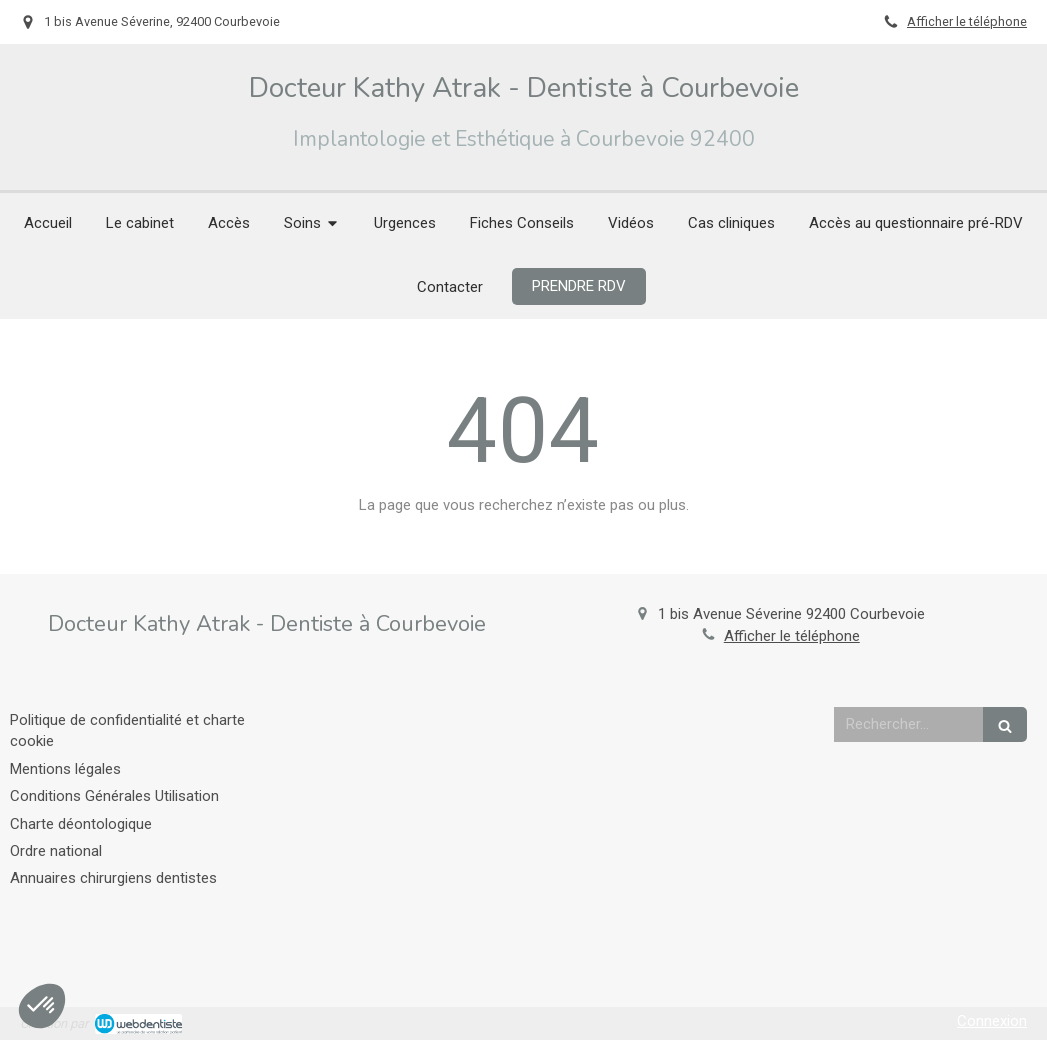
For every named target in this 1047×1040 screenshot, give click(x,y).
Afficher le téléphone (967, 21)
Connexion (992, 1021)
